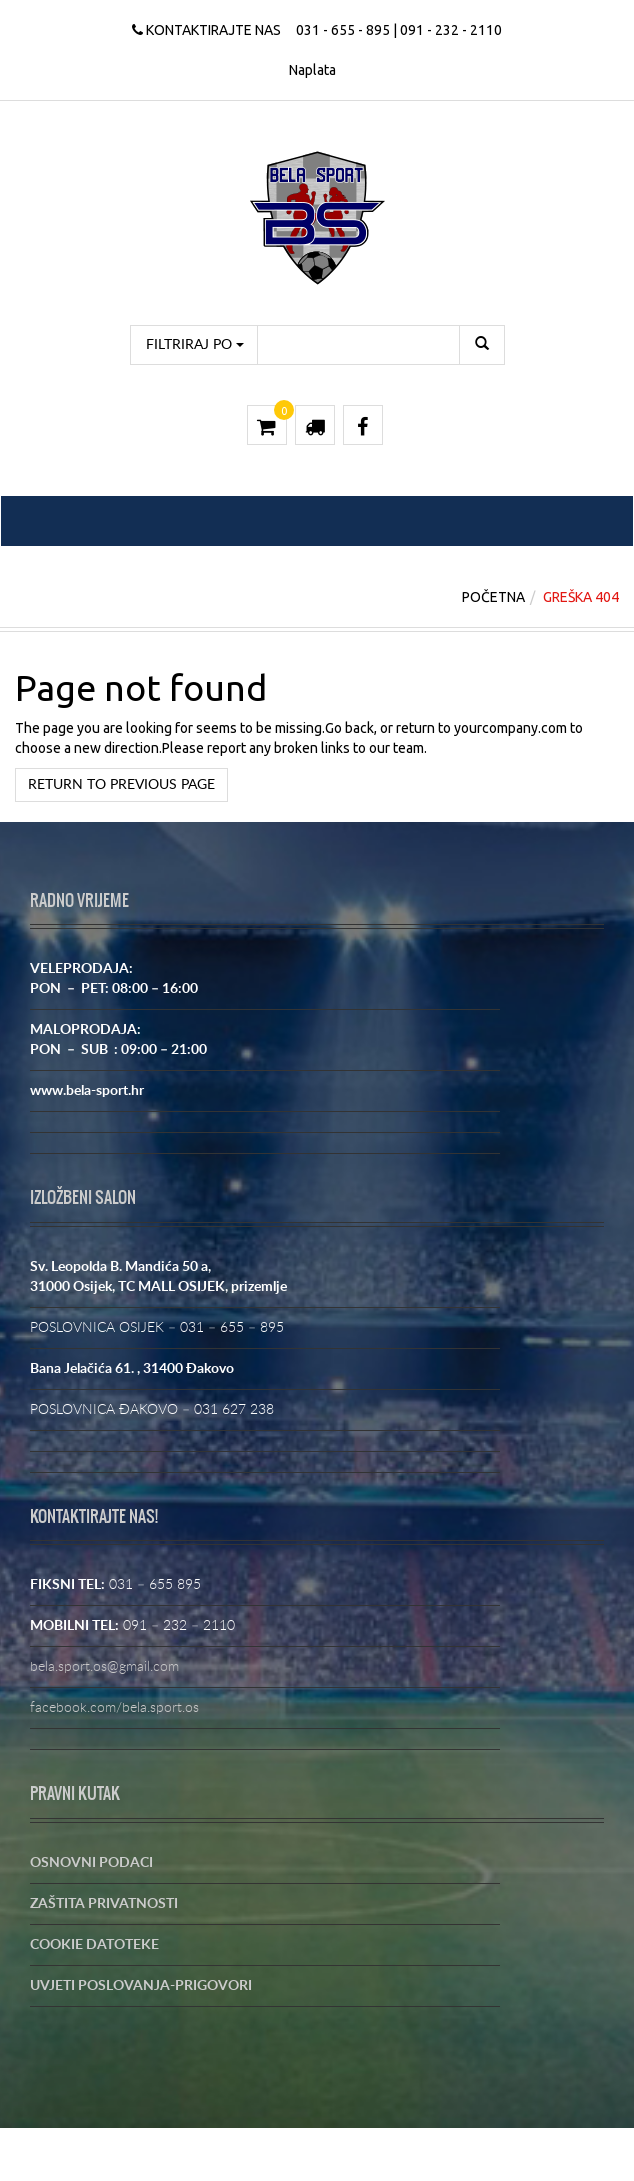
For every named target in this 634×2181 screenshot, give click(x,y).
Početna (493, 597)
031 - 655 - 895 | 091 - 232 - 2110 (399, 30)
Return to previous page (121, 785)
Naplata (312, 70)
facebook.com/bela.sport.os (114, 1708)
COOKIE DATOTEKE (94, 1945)
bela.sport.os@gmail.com (104, 1667)
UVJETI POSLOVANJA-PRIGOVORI (141, 1986)
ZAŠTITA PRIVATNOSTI (104, 1904)
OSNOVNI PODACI (91, 1863)
